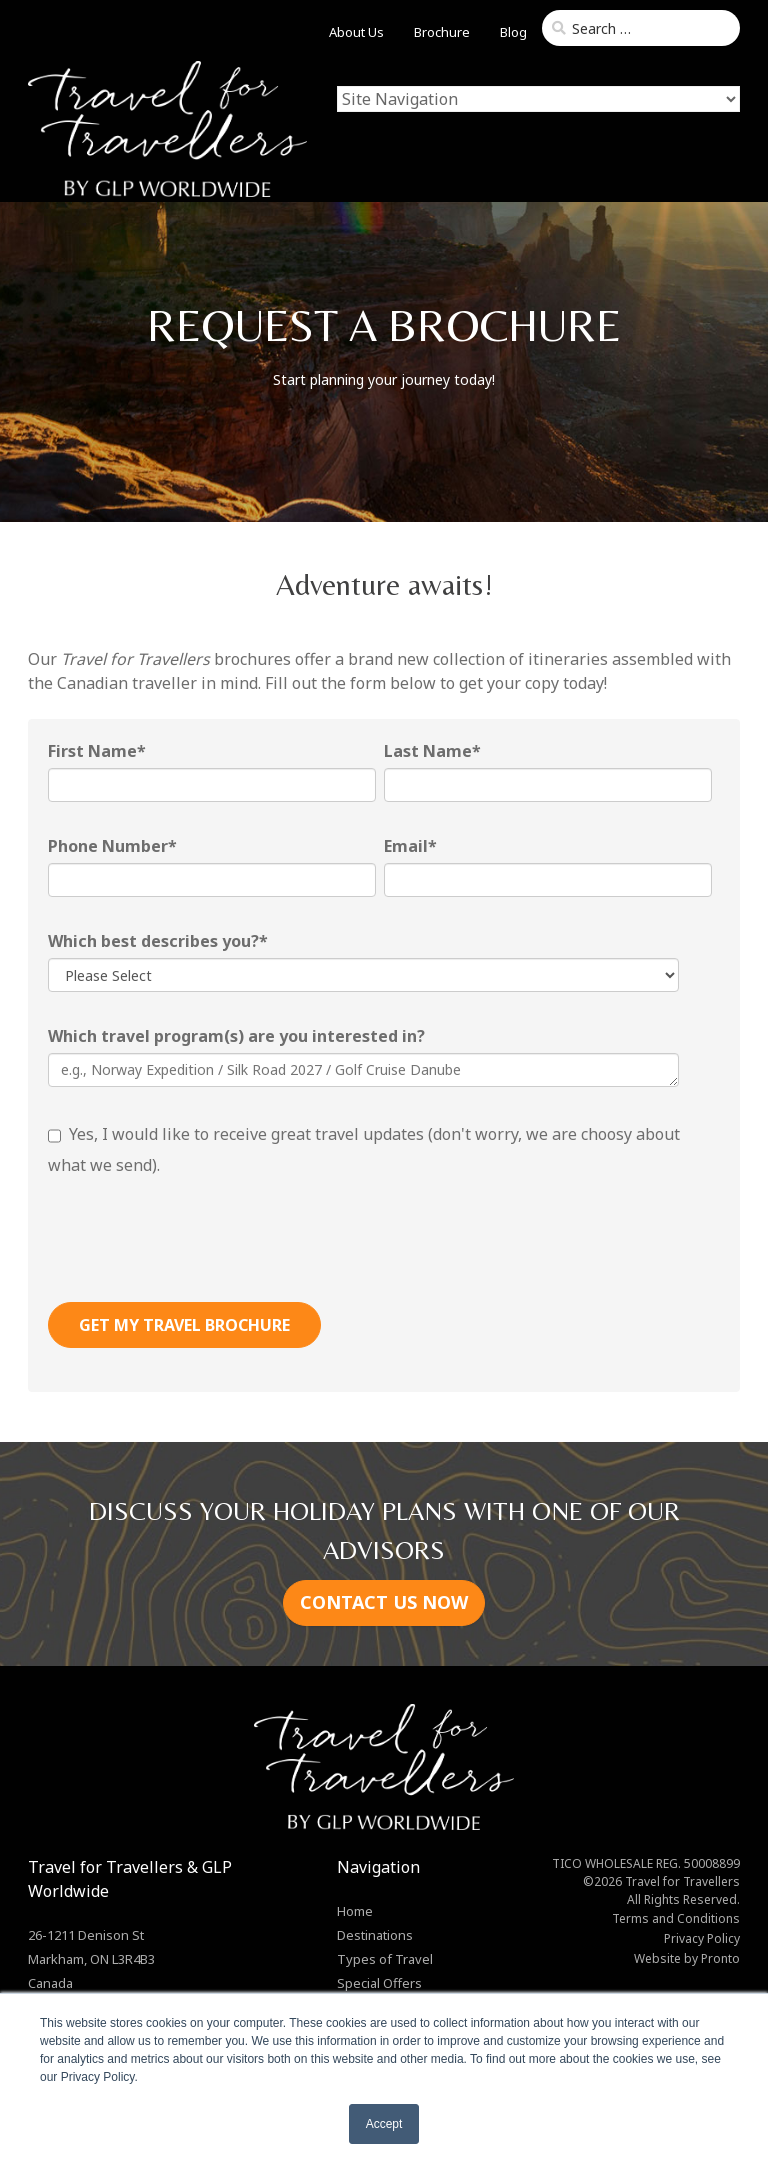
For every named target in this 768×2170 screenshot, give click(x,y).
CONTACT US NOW (384, 1602)
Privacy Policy (702, 1938)
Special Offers (379, 1983)
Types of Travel (385, 1959)
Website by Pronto (687, 1958)
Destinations (375, 1935)
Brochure (442, 32)
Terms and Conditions (676, 1918)
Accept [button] (384, 2124)
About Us (356, 32)
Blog (513, 32)
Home (355, 1911)
